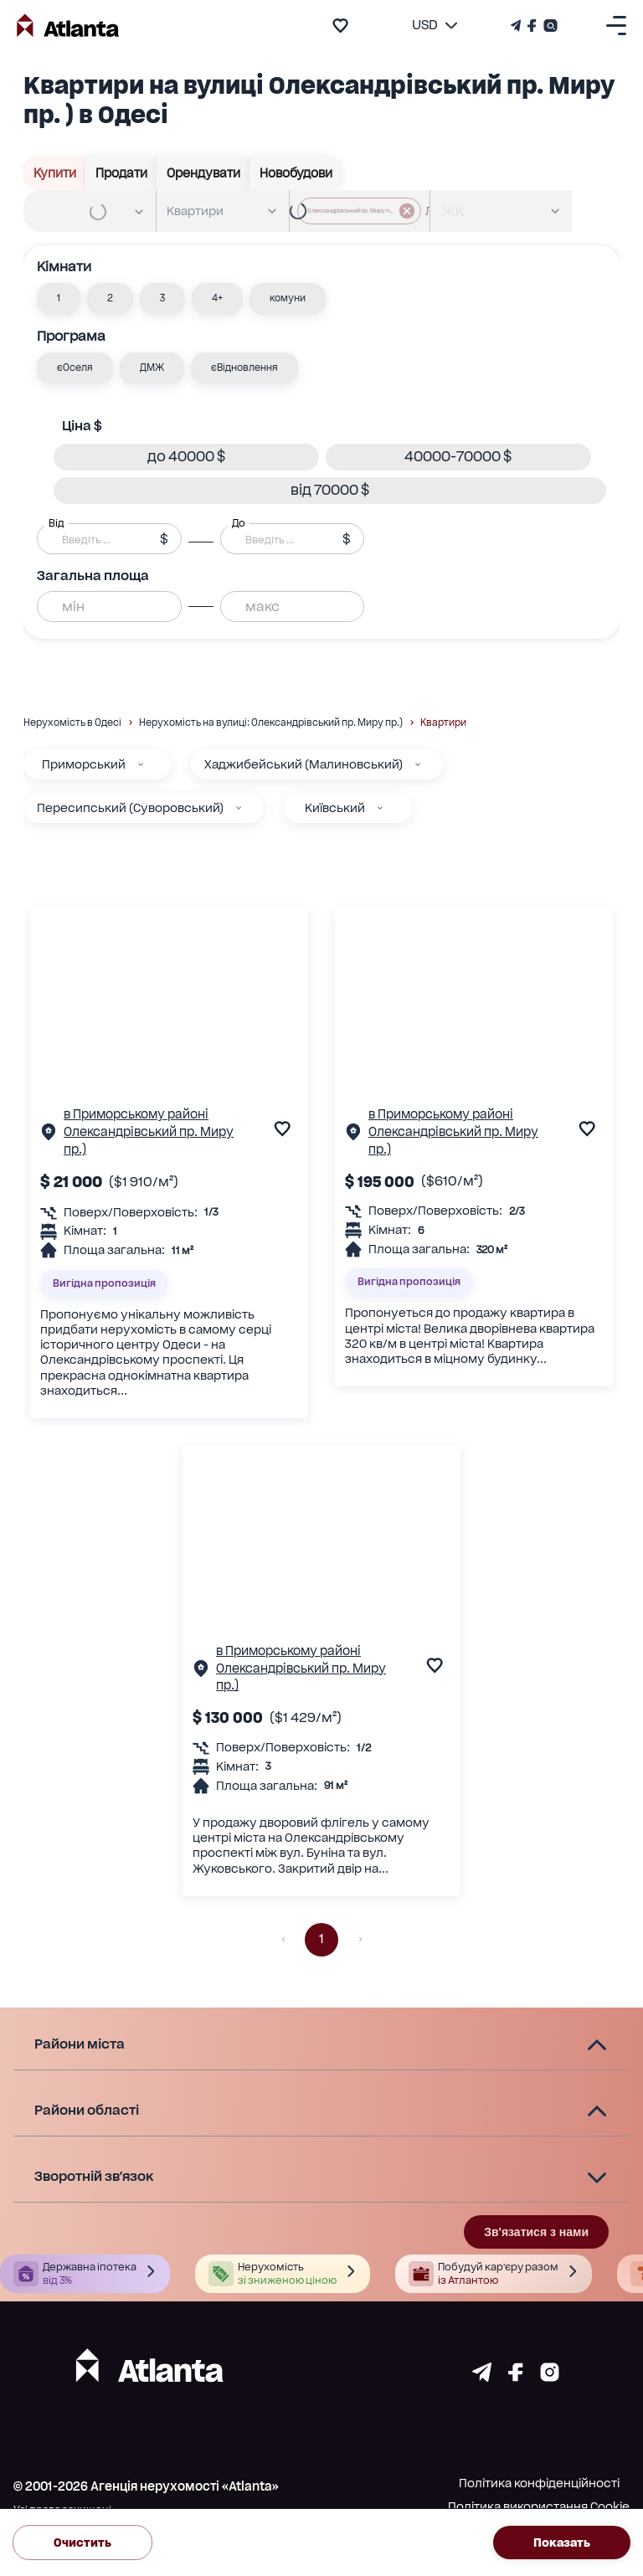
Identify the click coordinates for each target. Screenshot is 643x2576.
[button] (58, 299)
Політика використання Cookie (539, 2506)
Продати (121, 173)
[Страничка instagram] (549, 2377)
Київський (335, 808)
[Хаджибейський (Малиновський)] (418, 764)
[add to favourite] (340, 25)
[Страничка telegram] (481, 2377)
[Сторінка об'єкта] (48, 1136)
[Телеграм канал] (517, 25)
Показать (561, 2543)
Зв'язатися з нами (536, 2232)
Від (56, 522)
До (238, 522)
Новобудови (295, 173)
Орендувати (203, 173)
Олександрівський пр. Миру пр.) (149, 1140)
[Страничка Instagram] (549, 25)
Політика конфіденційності (539, 2483)
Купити (54, 173)
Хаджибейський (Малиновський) (303, 764)
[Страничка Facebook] (532, 25)
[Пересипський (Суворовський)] (238, 808)
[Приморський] (140, 764)
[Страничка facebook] (515, 2377)
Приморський (84, 764)
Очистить (82, 2543)
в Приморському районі (136, 1114)
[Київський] (380, 808)
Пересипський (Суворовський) (130, 808)
